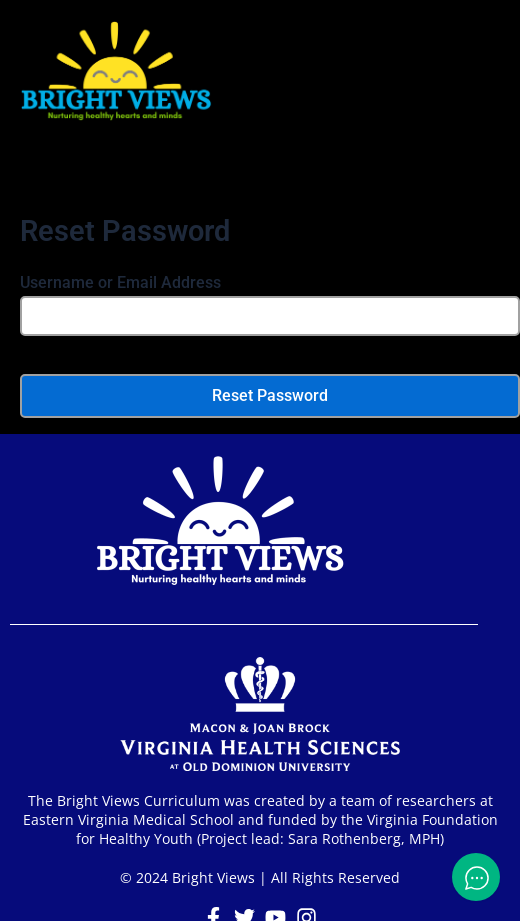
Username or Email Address (120, 282)
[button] (260, 177)
